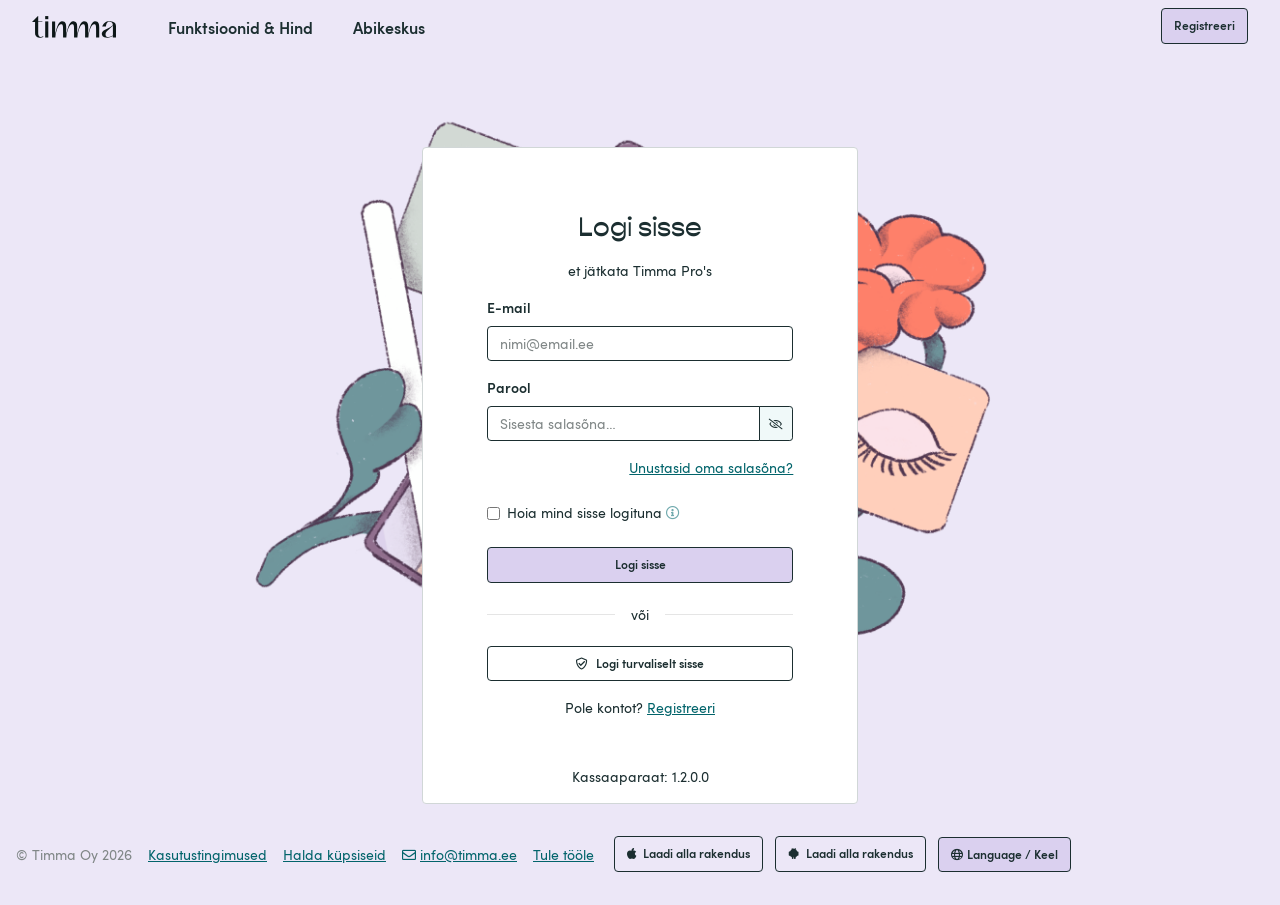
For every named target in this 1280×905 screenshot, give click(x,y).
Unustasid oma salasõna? (711, 467)
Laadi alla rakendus (688, 853)
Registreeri (1204, 25)
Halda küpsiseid (334, 854)
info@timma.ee (459, 854)
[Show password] (776, 423)
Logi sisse (640, 564)
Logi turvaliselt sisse (640, 663)
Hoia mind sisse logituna (593, 512)
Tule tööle (563, 854)
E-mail (509, 307)
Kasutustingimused (207, 854)
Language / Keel (1004, 854)
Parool (509, 387)
